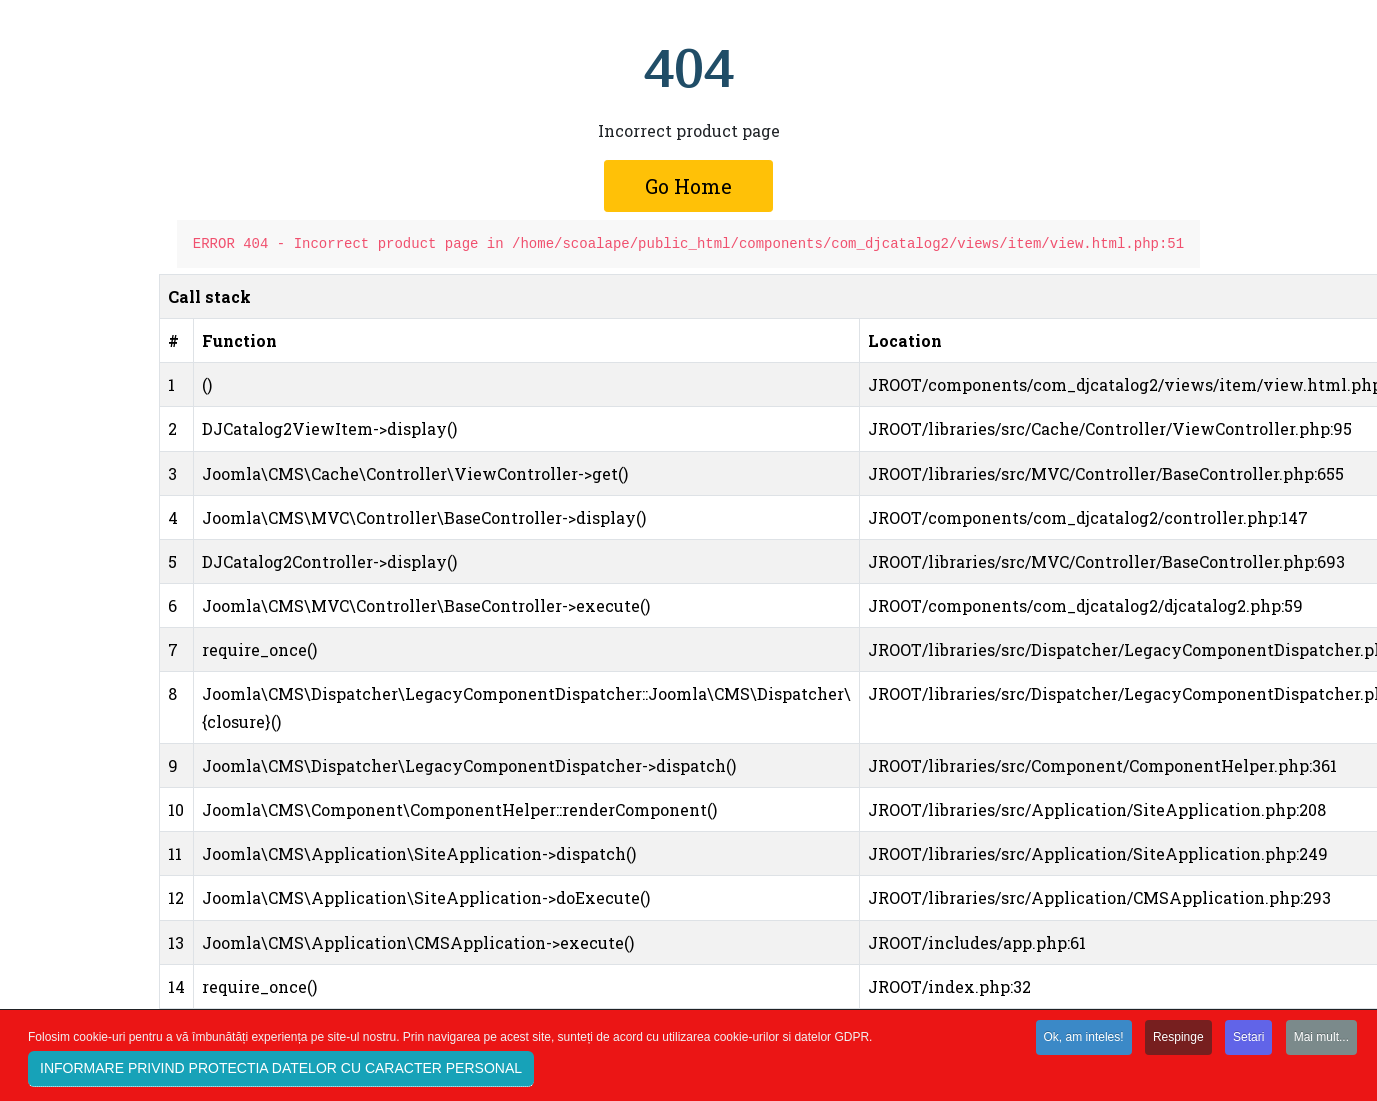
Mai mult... (1321, 1041)
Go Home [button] (688, 186)
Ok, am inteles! (1084, 1041)
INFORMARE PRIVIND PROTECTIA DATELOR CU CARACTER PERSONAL (281, 1072)
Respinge (1178, 1041)
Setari (1248, 1041)
